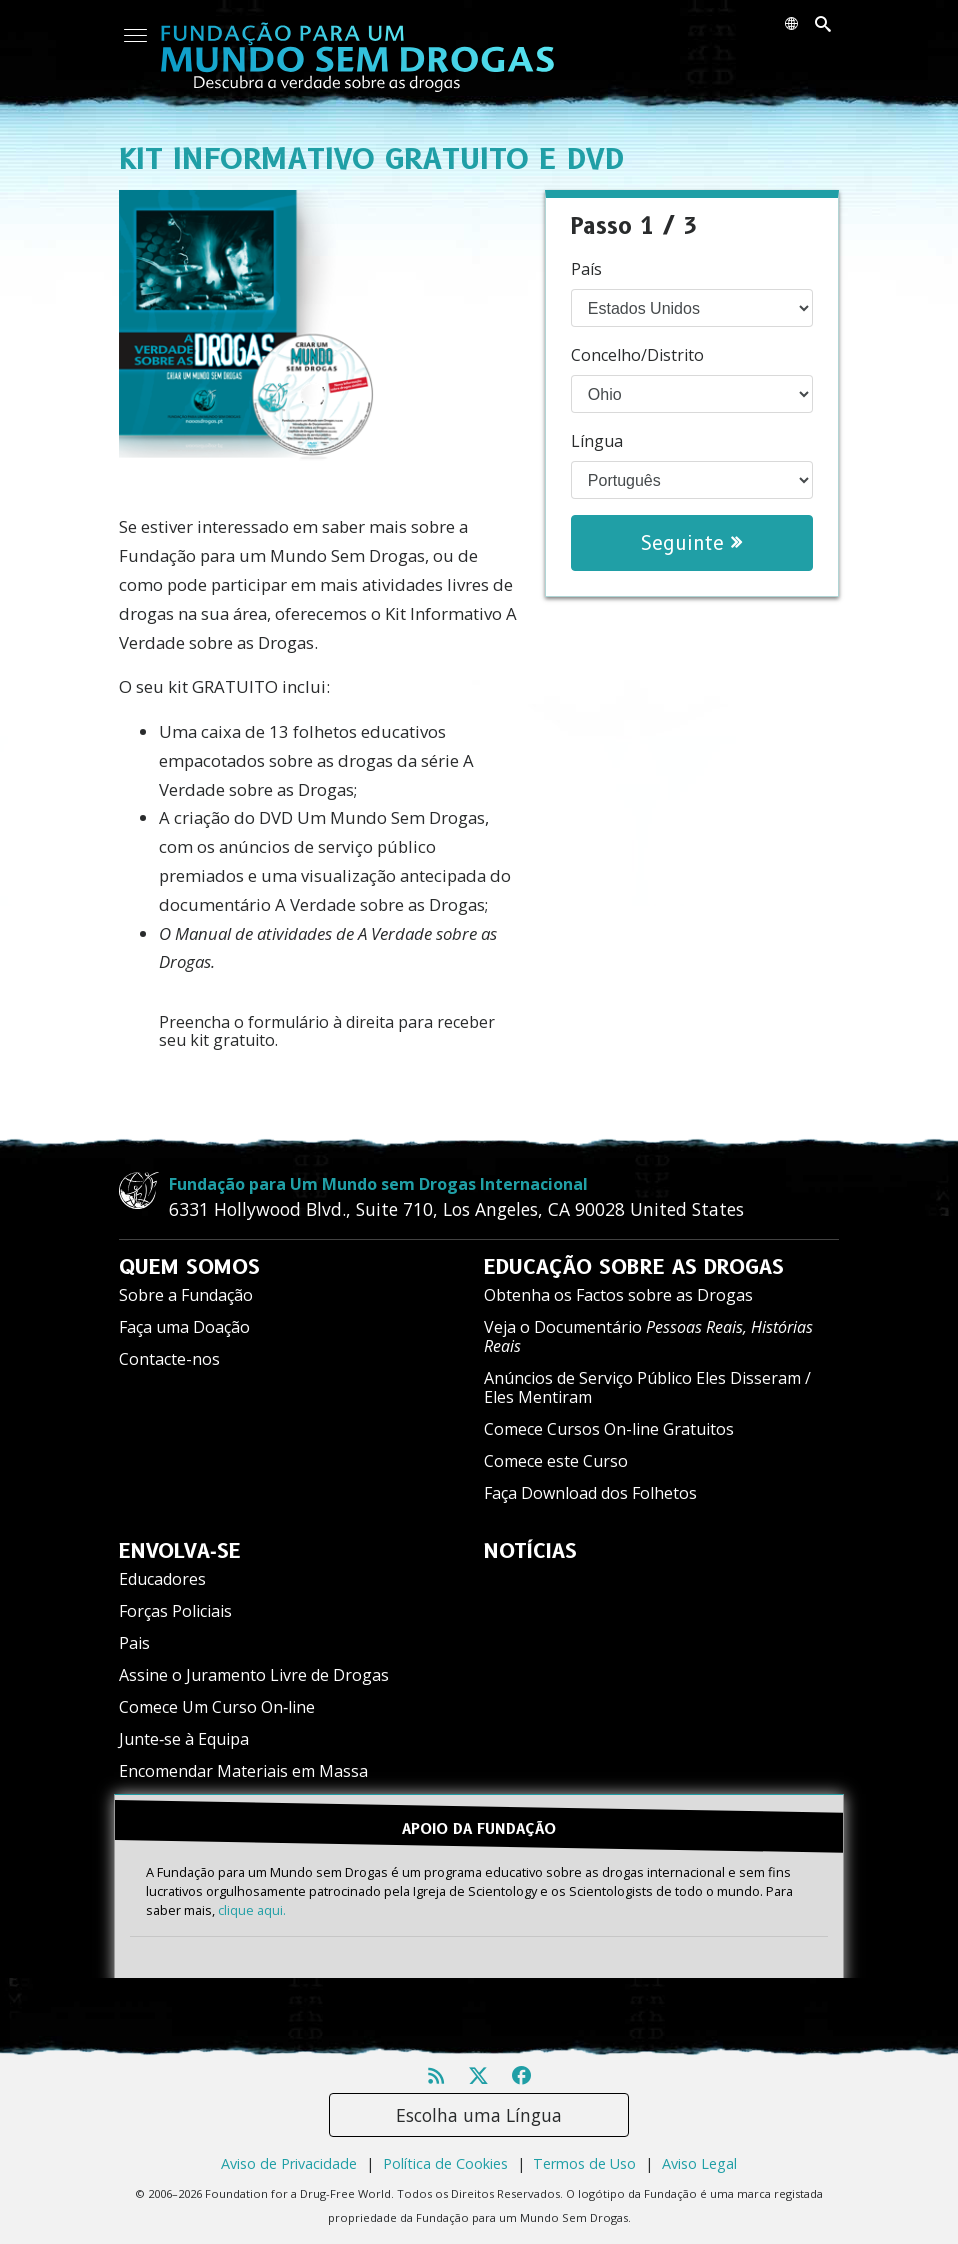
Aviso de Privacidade (289, 2163)
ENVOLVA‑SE (180, 1551)
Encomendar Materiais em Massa (243, 1771)
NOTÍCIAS (530, 1551)
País (586, 269)
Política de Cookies (445, 2163)
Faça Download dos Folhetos (590, 1493)
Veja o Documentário (648, 1336)
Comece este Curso (556, 1461)
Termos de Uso (584, 2163)
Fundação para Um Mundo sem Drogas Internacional (378, 1184)
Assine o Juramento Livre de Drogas (254, 1675)
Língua (597, 441)
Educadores (162, 1579)
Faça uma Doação (184, 1327)
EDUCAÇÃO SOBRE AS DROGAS (634, 1267)
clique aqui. (252, 1910)
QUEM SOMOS (189, 1267)
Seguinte (691, 543)
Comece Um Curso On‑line (217, 1707)
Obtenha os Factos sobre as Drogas (618, 1295)
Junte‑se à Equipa (184, 1739)
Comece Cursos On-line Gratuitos (609, 1429)
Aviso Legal (699, 2163)
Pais (134, 1643)
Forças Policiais (175, 1611)
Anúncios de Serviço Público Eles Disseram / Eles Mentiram (647, 1387)
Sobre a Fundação (186, 1295)
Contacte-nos (169, 1359)
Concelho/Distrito (637, 355)
